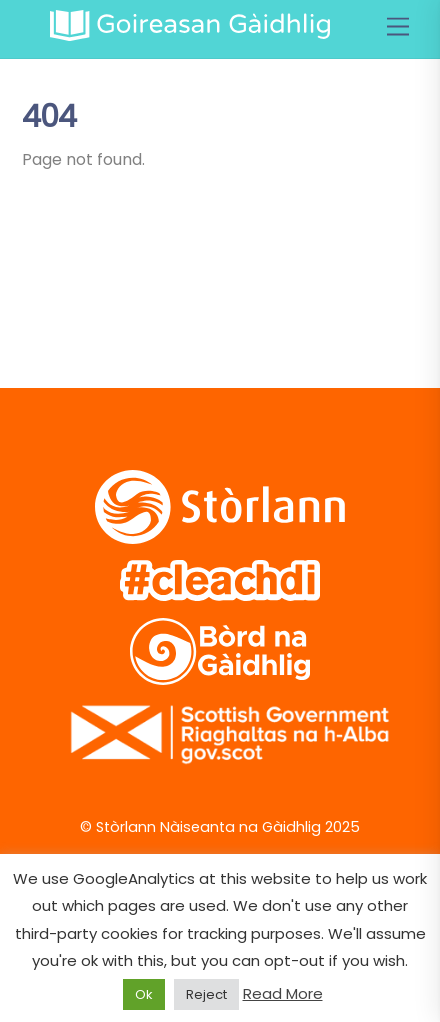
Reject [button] (206, 994)
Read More (283, 993)
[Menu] (398, 27)
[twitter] (49, 279)
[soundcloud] (241, 279)
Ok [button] (144, 994)
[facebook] (113, 279)
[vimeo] (177, 279)
